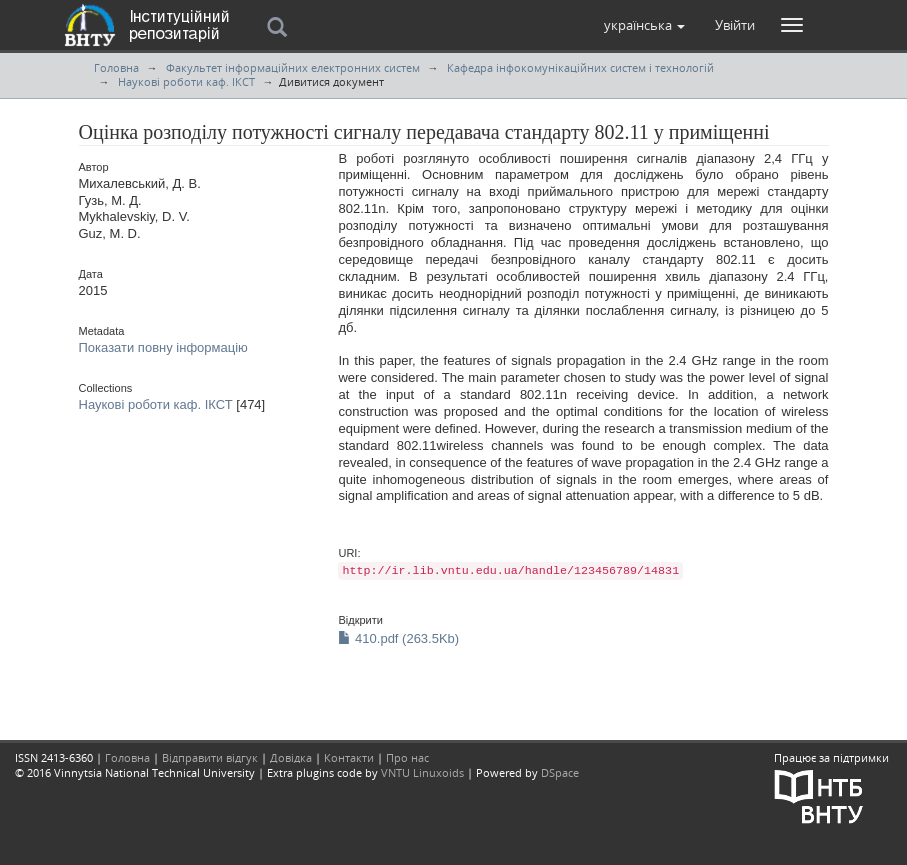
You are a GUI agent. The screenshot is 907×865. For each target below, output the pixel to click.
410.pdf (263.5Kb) (398, 638)
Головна (116, 67)
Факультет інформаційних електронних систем (293, 67)
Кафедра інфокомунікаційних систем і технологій (580, 67)
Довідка (291, 757)
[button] (644, 25)
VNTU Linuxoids (422, 772)
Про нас (407, 757)
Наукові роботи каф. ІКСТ (186, 81)
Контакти (349, 757)
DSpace (560, 772)
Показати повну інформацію (163, 347)
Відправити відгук (210, 757)
